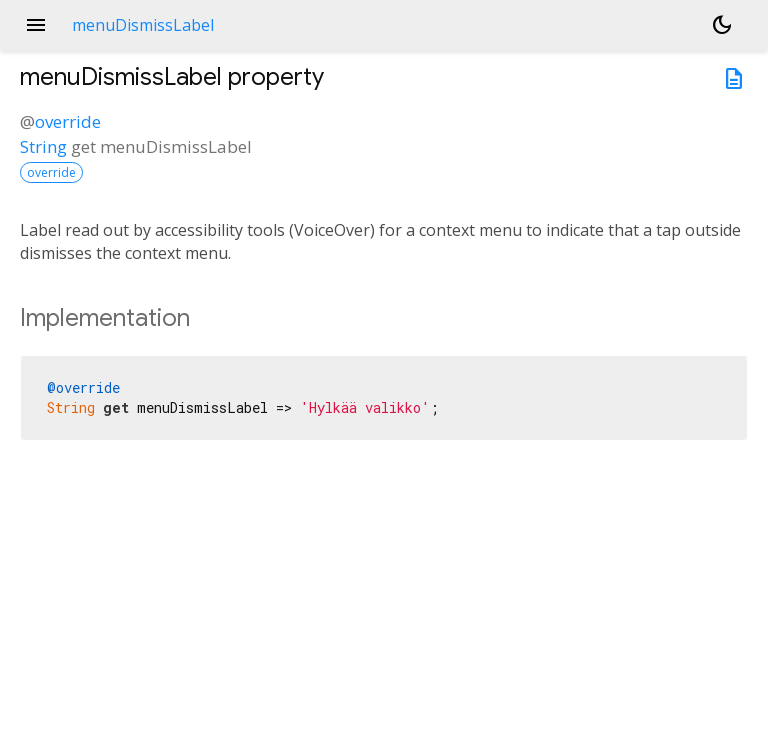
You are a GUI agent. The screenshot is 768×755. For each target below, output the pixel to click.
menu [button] (36, 25)
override (68, 121)
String (43, 146)
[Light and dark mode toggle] (722, 25)
